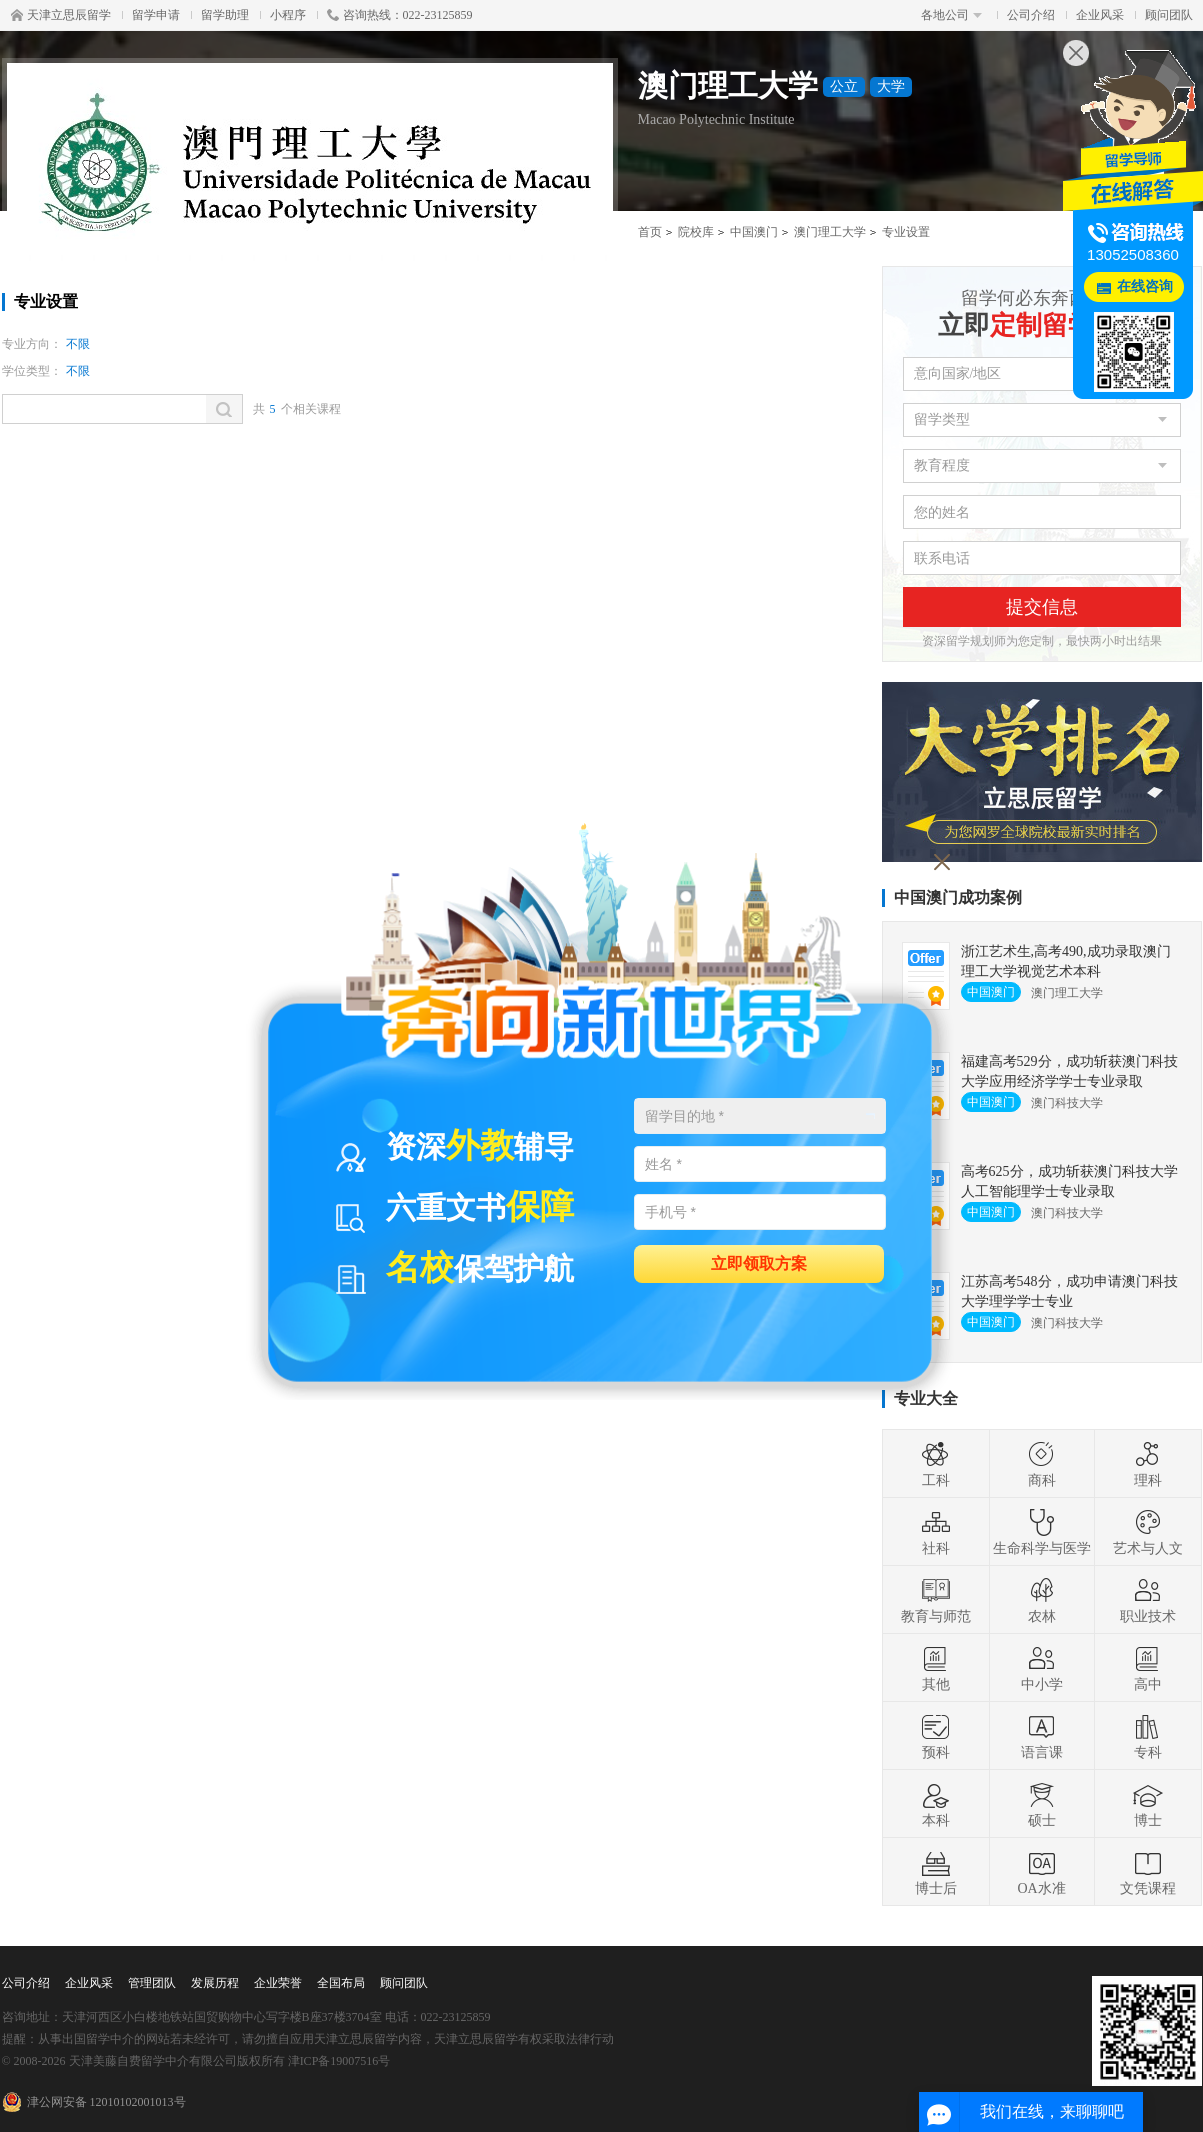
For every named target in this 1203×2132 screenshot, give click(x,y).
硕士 (1042, 1804)
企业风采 (1100, 15)
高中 (1148, 1668)
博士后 (936, 1872)
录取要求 (601, 316)
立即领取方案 (759, 1262)
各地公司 (951, 15)
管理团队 (152, 1983)
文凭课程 (1148, 1872)
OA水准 (1041, 1872)
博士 (1148, 1804)
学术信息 (430, 316)
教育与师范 (936, 1600)
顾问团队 (1169, 15)
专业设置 (259, 316)
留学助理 (225, 15)
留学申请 (156, 15)
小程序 (288, 15)
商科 (1042, 1464)
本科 (936, 1804)
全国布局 (341, 1983)
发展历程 (215, 1983)
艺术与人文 (1148, 1532)
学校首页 (87, 316)
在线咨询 (1145, 286)
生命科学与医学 (1042, 1532)
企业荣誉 (278, 1983)
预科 (936, 1736)
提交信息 (1042, 607)
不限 (78, 344)
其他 (936, 1668)
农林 (1042, 1600)
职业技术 (1148, 1600)
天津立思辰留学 (61, 15)
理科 (1148, 1464)
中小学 (1042, 1668)
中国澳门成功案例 (958, 897)
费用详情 (773, 316)
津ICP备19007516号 (339, 2061)
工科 (936, 1464)
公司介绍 (1031, 15)
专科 (1148, 1736)
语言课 (1042, 1736)
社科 (936, 1532)
